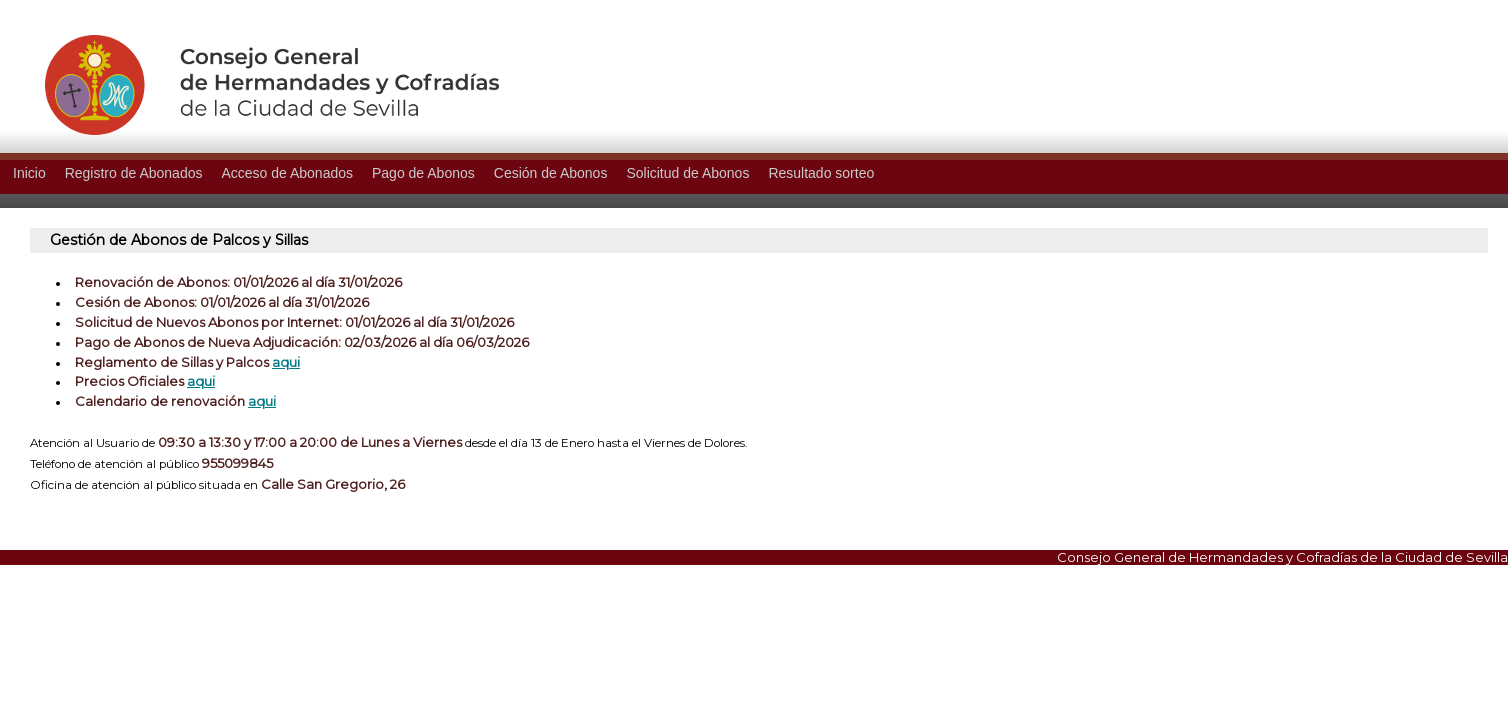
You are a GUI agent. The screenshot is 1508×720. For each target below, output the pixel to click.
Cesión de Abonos (551, 173)
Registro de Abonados (134, 173)
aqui (286, 362)
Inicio (29, 173)
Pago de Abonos (423, 173)
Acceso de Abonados (287, 173)
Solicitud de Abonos (687, 173)
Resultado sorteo (821, 173)
